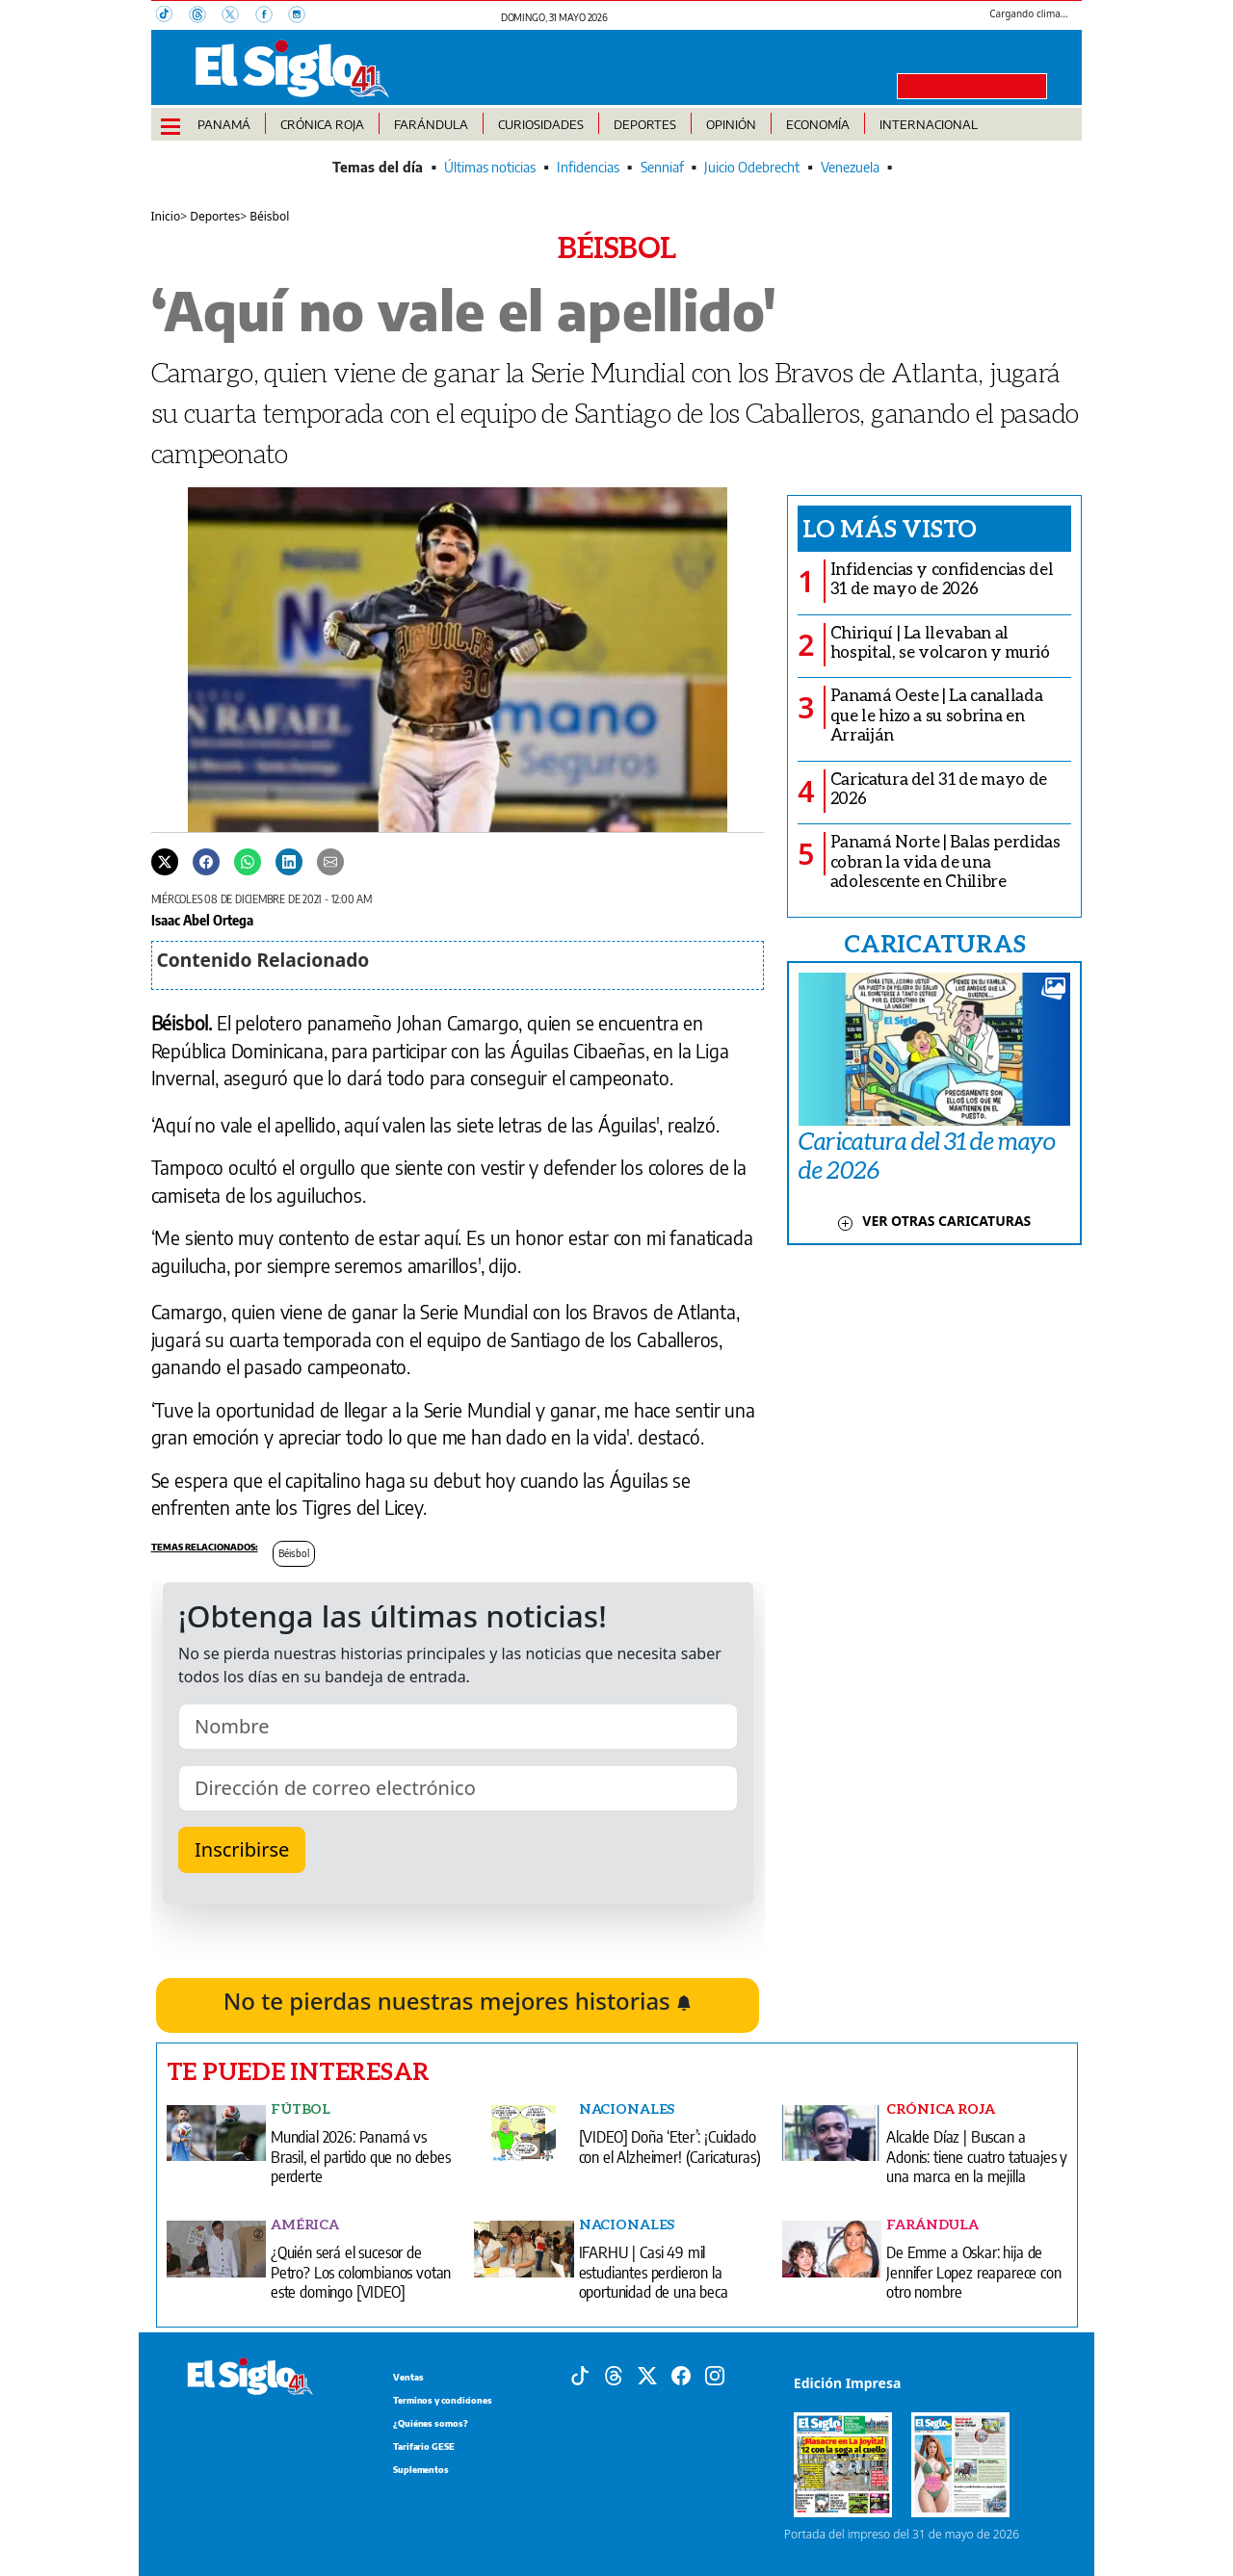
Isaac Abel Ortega (202, 919)
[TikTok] (172, 16)
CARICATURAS (934, 942)
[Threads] (205, 16)
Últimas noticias (490, 167)
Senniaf (662, 167)
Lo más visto (889, 527)
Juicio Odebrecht (752, 167)
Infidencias (588, 167)
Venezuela (850, 167)
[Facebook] (271, 16)
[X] (238, 16)
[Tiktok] (580, 2374)
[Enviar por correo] (330, 861)
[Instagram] (302, 16)
